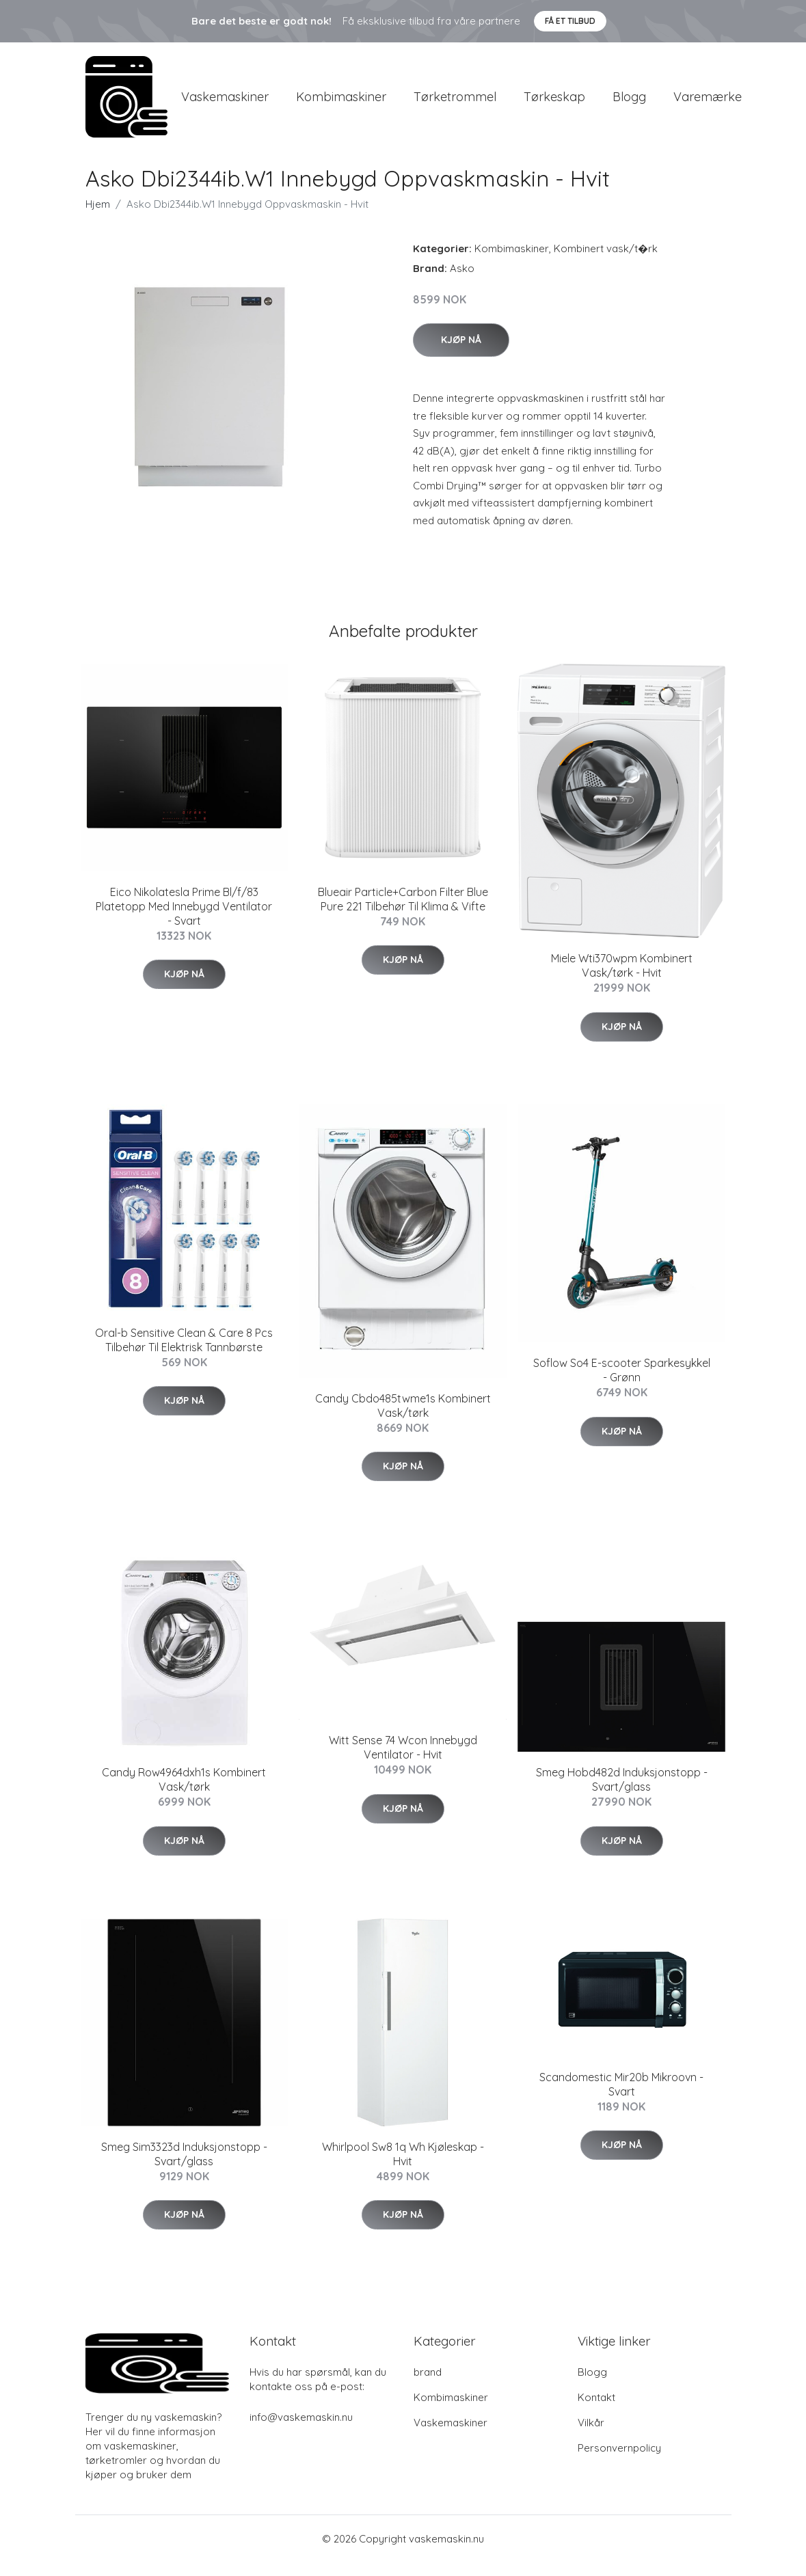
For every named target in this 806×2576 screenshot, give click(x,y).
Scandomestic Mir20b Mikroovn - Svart (621, 2098)
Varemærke (707, 103)
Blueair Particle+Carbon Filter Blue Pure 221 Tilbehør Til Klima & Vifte (403, 913)
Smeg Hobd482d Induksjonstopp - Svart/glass (622, 1793)
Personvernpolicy (619, 2461)
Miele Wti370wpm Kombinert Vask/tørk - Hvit (622, 979)
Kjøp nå (461, 353)
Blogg (629, 103)
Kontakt (596, 2410)
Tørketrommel (455, 103)
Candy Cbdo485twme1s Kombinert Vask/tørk (403, 1419)
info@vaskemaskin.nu (301, 2430)
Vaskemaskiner (225, 103)
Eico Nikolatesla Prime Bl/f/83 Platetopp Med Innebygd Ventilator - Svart (184, 920)
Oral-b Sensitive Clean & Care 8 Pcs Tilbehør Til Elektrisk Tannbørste (184, 1354)
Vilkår (591, 2436)
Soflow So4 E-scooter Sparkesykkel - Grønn (621, 1384)
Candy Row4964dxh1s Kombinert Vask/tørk (184, 1793)
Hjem (97, 217)
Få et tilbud (570, 21)
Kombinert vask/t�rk (606, 262)
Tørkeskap (554, 103)
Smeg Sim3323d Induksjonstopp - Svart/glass (184, 2168)
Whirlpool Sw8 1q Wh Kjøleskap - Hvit (403, 2168)
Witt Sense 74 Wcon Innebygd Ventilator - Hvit (403, 1761)
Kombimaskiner (341, 103)
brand (428, 2385)
